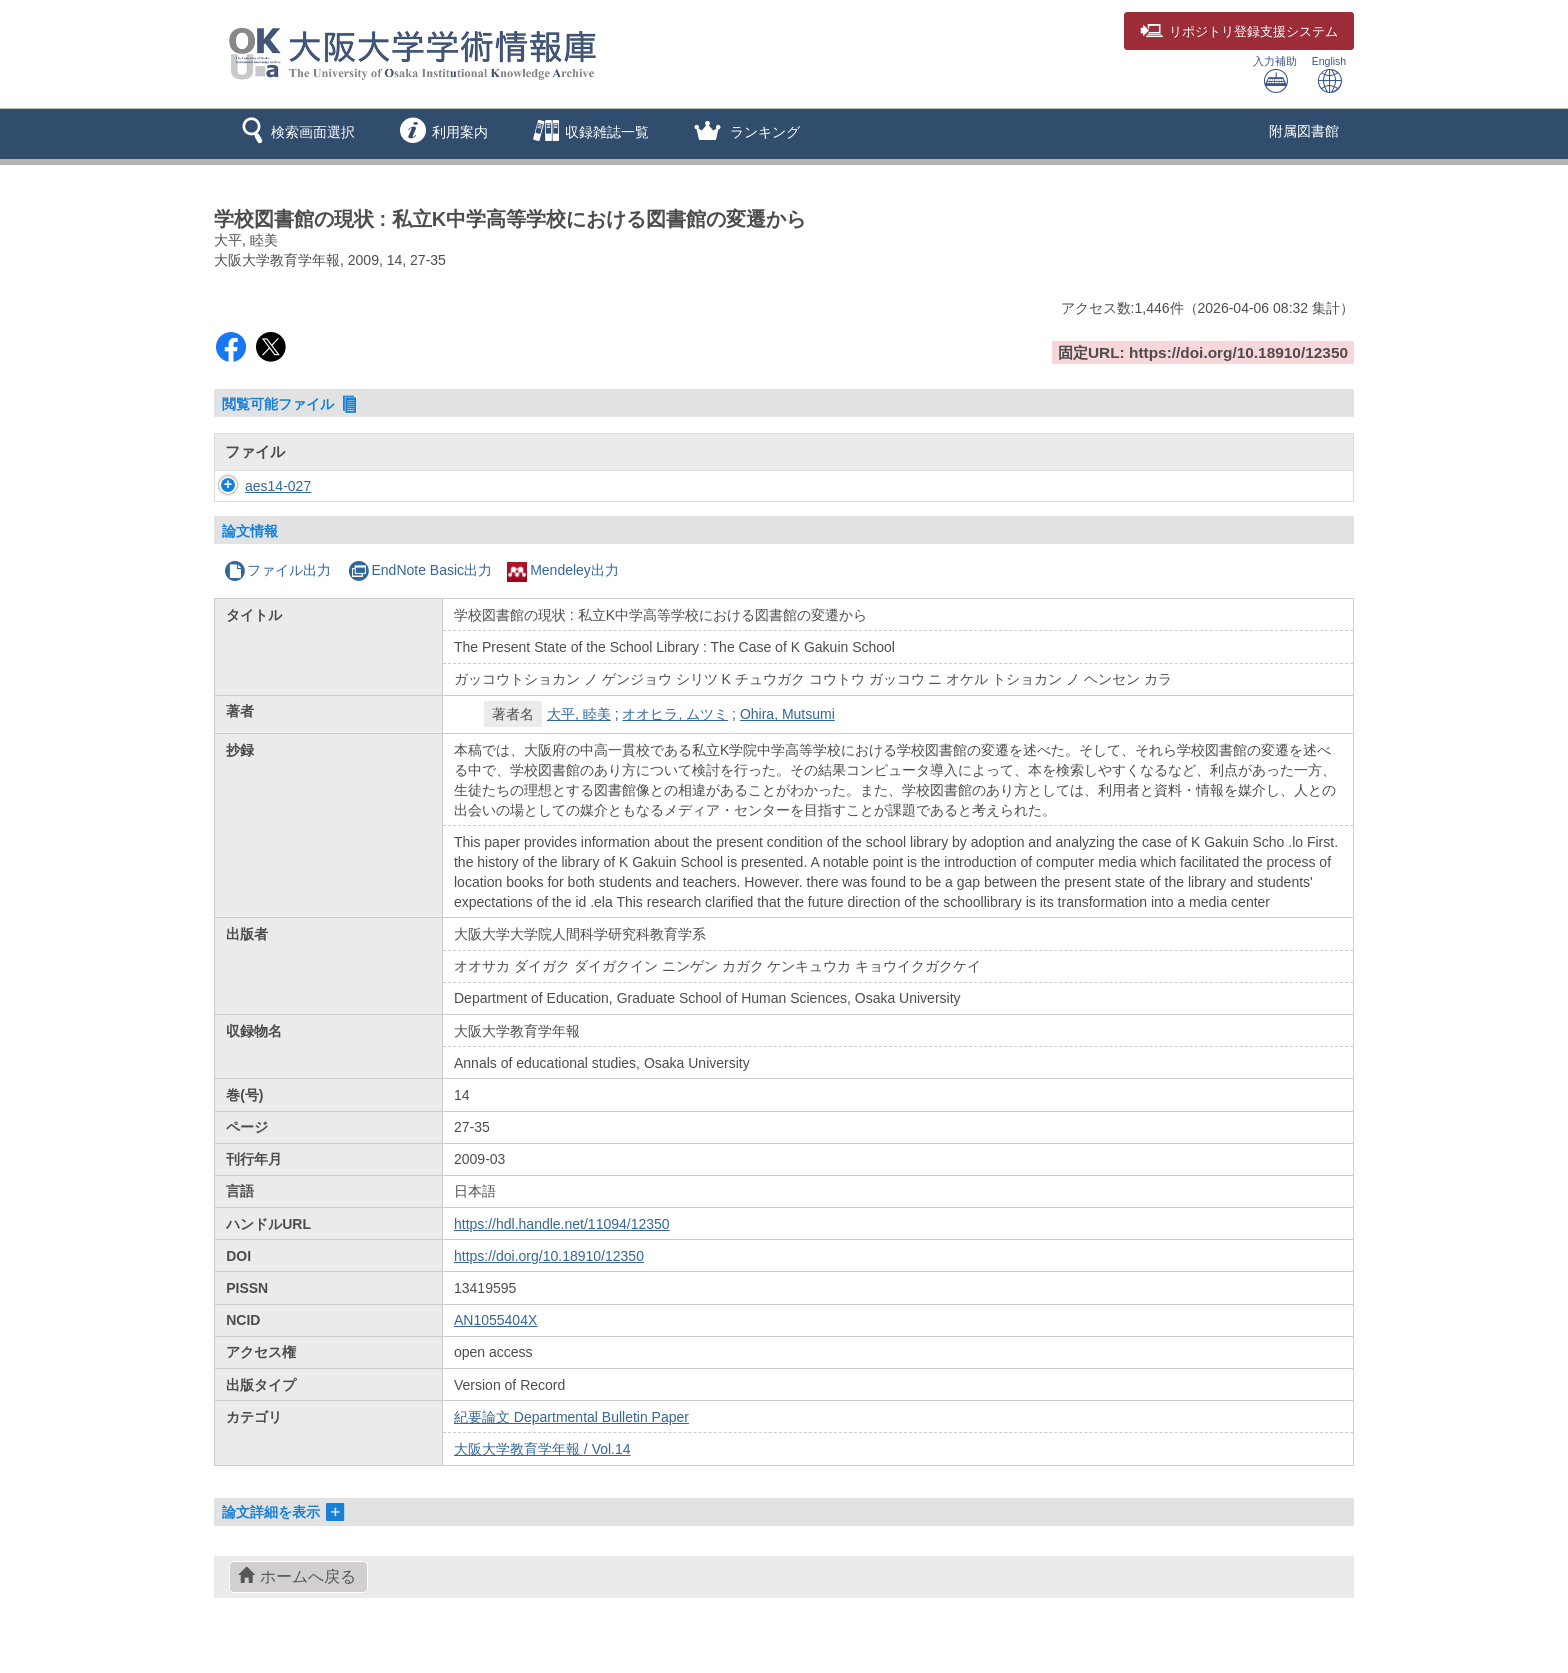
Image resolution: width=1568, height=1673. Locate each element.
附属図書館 (1304, 131)
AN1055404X (495, 1320)
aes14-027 (258, 486)
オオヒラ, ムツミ (675, 714)
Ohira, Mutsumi (787, 714)
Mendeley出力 (563, 570)
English (1329, 74)
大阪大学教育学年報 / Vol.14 (542, 1449)
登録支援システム (1239, 32)
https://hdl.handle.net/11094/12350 (562, 1224)
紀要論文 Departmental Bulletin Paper (571, 1417)
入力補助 (1275, 74)
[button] (294, 134)
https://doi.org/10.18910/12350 (549, 1256)
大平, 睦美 (579, 714)
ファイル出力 (277, 570)
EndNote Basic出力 (420, 570)
